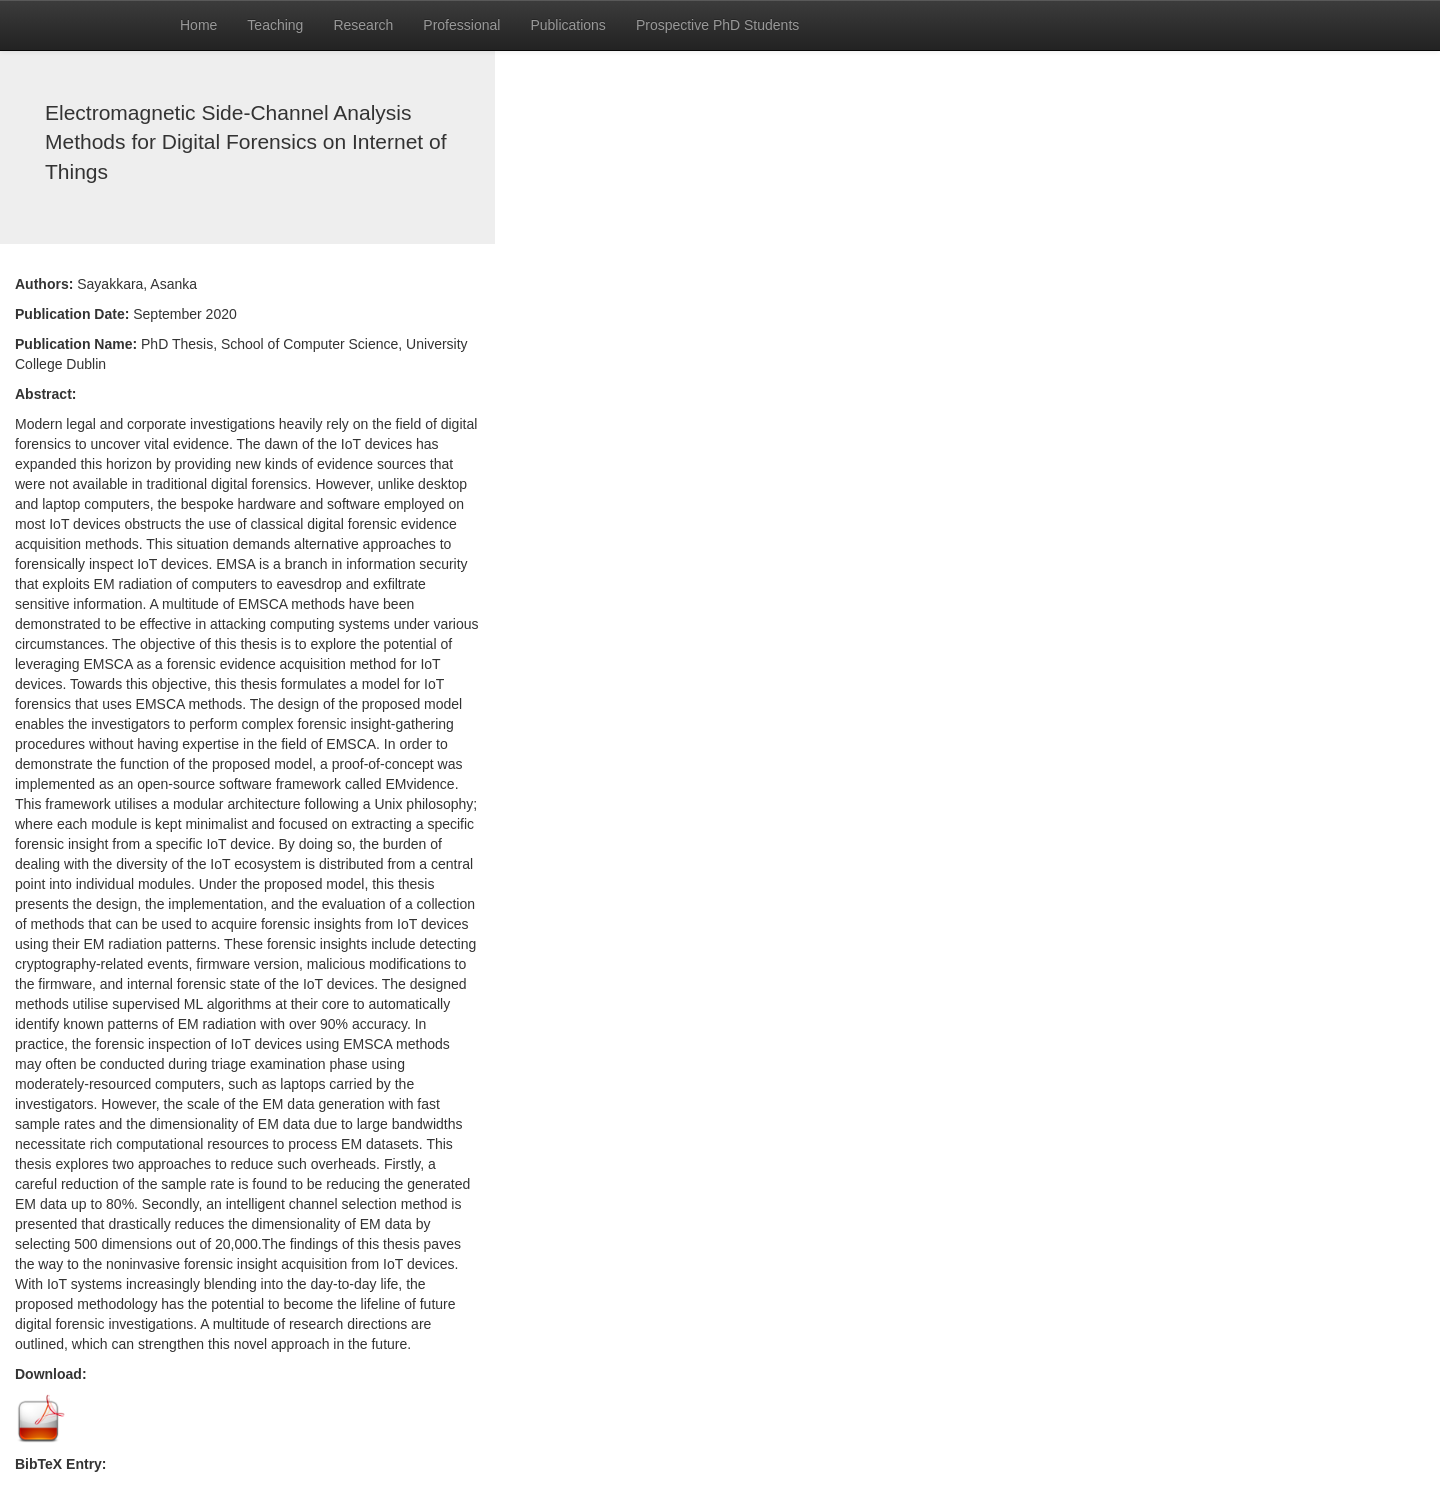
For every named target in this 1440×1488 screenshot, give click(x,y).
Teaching (275, 25)
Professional (461, 25)
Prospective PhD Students (717, 25)
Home (198, 25)
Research (363, 25)
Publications (568, 25)
